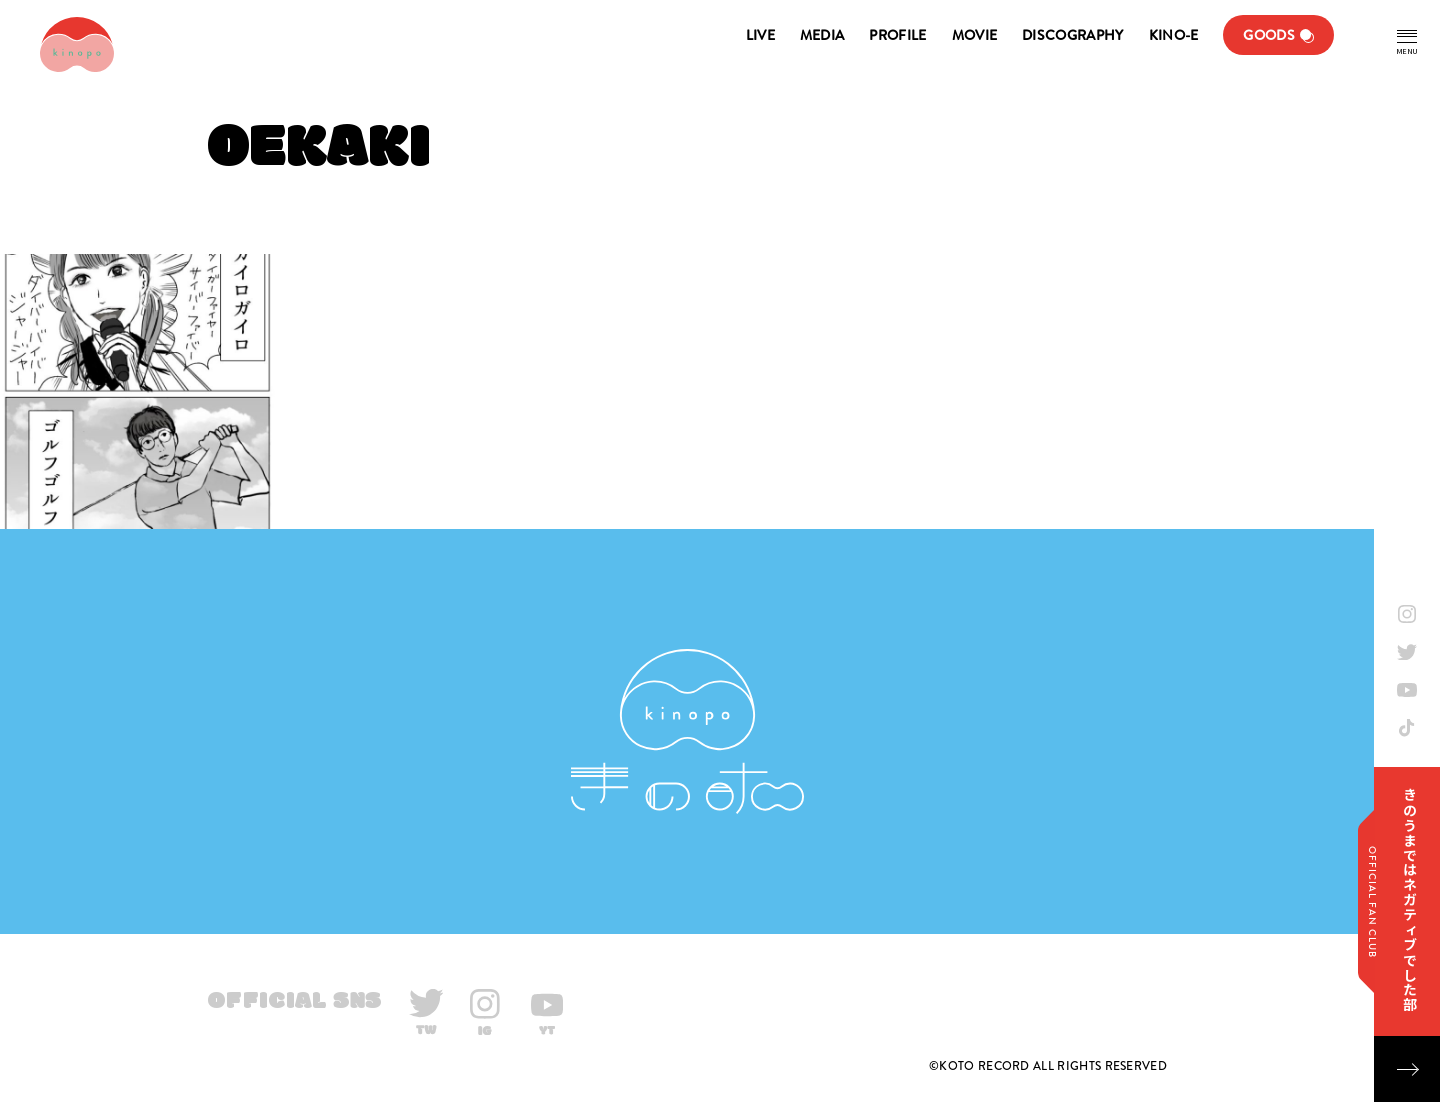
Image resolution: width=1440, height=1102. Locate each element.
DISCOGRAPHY (1072, 35)
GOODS (1269, 35)
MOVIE (975, 35)
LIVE (760, 35)
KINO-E (1174, 35)
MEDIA (822, 35)
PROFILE (897, 35)
